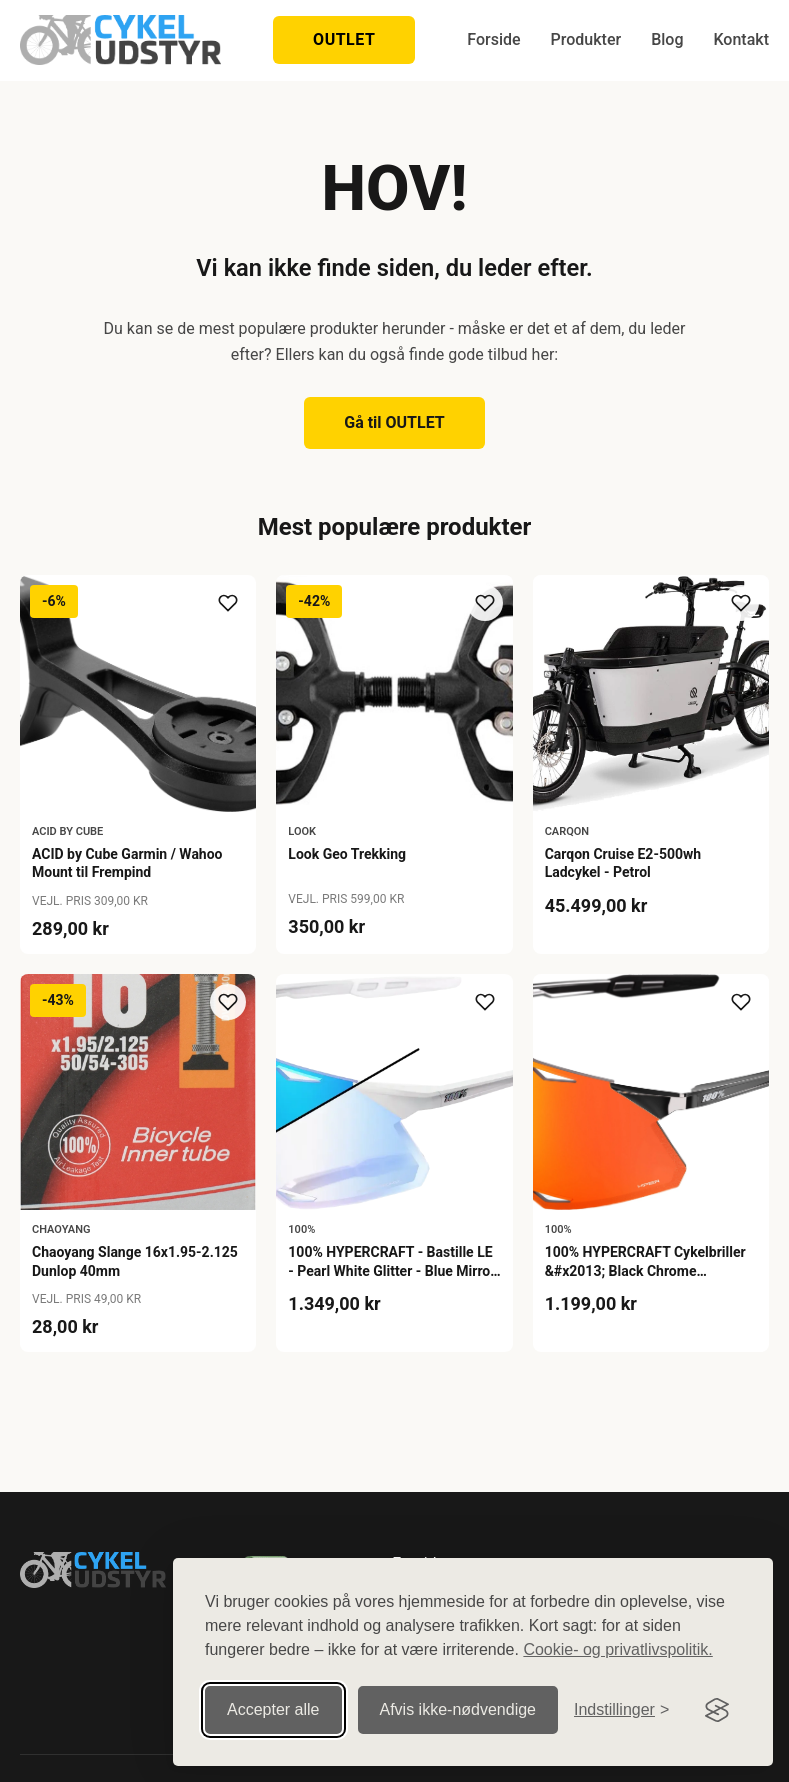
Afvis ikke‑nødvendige (458, 1709)
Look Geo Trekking (347, 854)
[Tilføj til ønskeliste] (228, 603)
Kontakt (741, 39)
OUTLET (344, 39)
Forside (493, 39)
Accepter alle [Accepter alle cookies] (273, 1709)
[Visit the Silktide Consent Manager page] (717, 1710)
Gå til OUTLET (394, 422)
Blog (667, 39)
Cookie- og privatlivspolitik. (617, 1649)
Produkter (586, 39)
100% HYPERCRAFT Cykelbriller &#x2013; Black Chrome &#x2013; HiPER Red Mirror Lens (648, 1270)
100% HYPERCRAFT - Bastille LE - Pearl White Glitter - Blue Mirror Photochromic (391, 1270)
